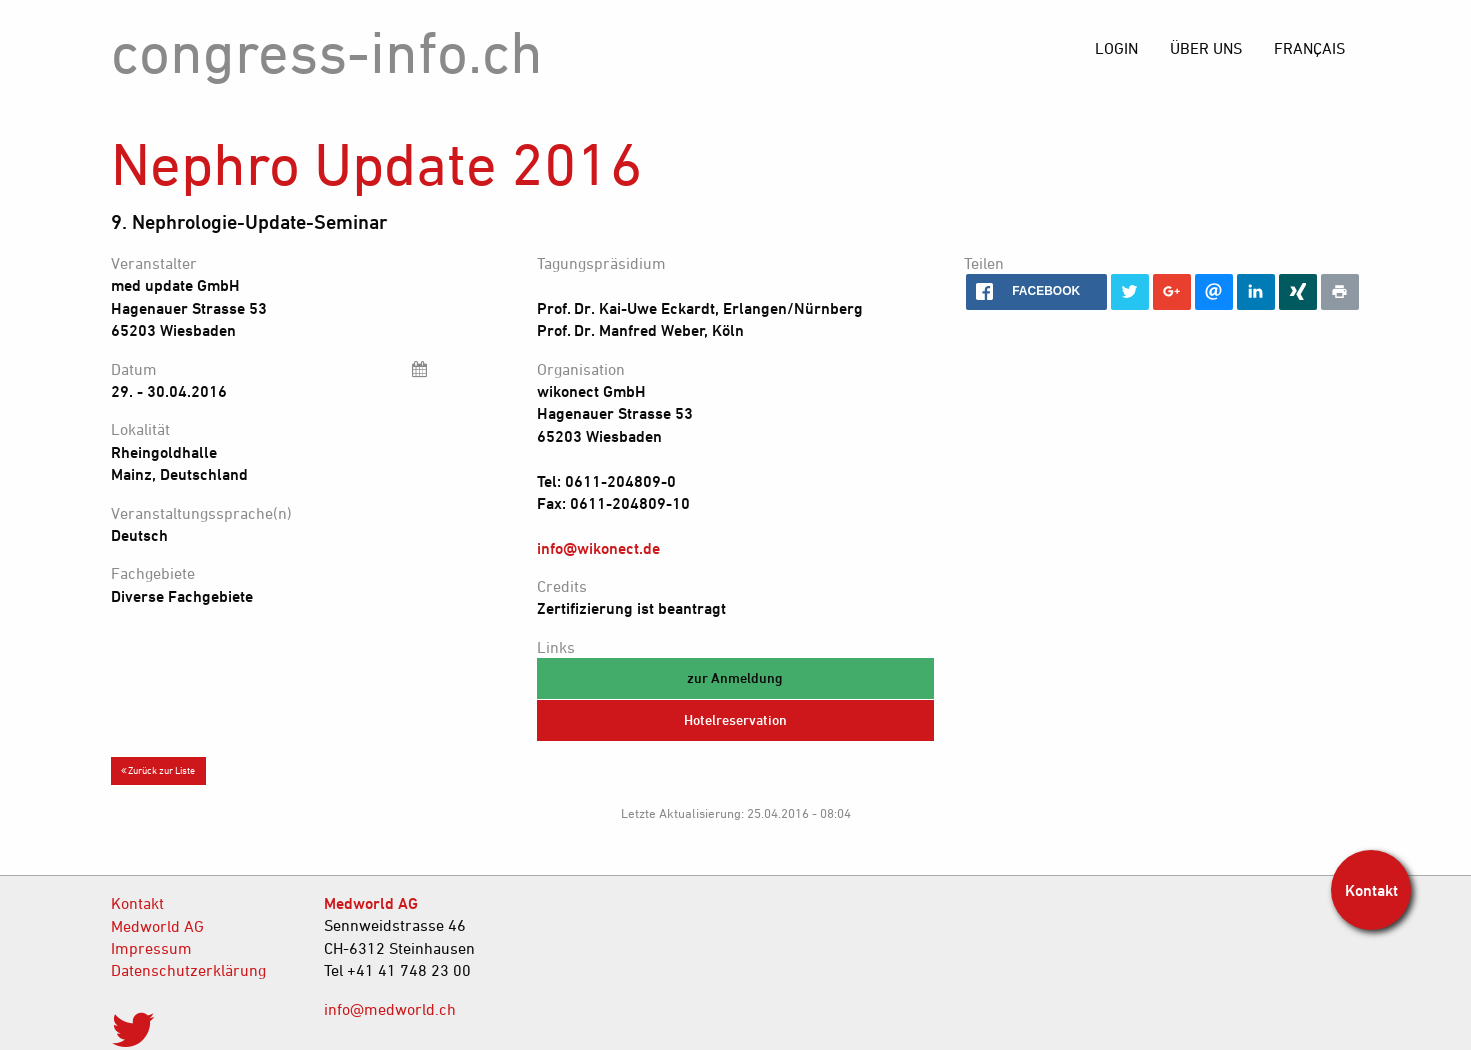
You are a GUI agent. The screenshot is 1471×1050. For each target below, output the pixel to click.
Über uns (1206, 48)
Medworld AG (157, 926)
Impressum (151, 948)
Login (1116, 48)
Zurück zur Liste (158, 770)
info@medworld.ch (390, 1009)
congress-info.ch (327, 51)
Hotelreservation (735, 719)
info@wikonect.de (598, 548)
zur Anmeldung (735, 677)
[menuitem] (1309, 48)
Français (1309, 48)
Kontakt (137, 903)
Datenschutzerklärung (188, 970)
